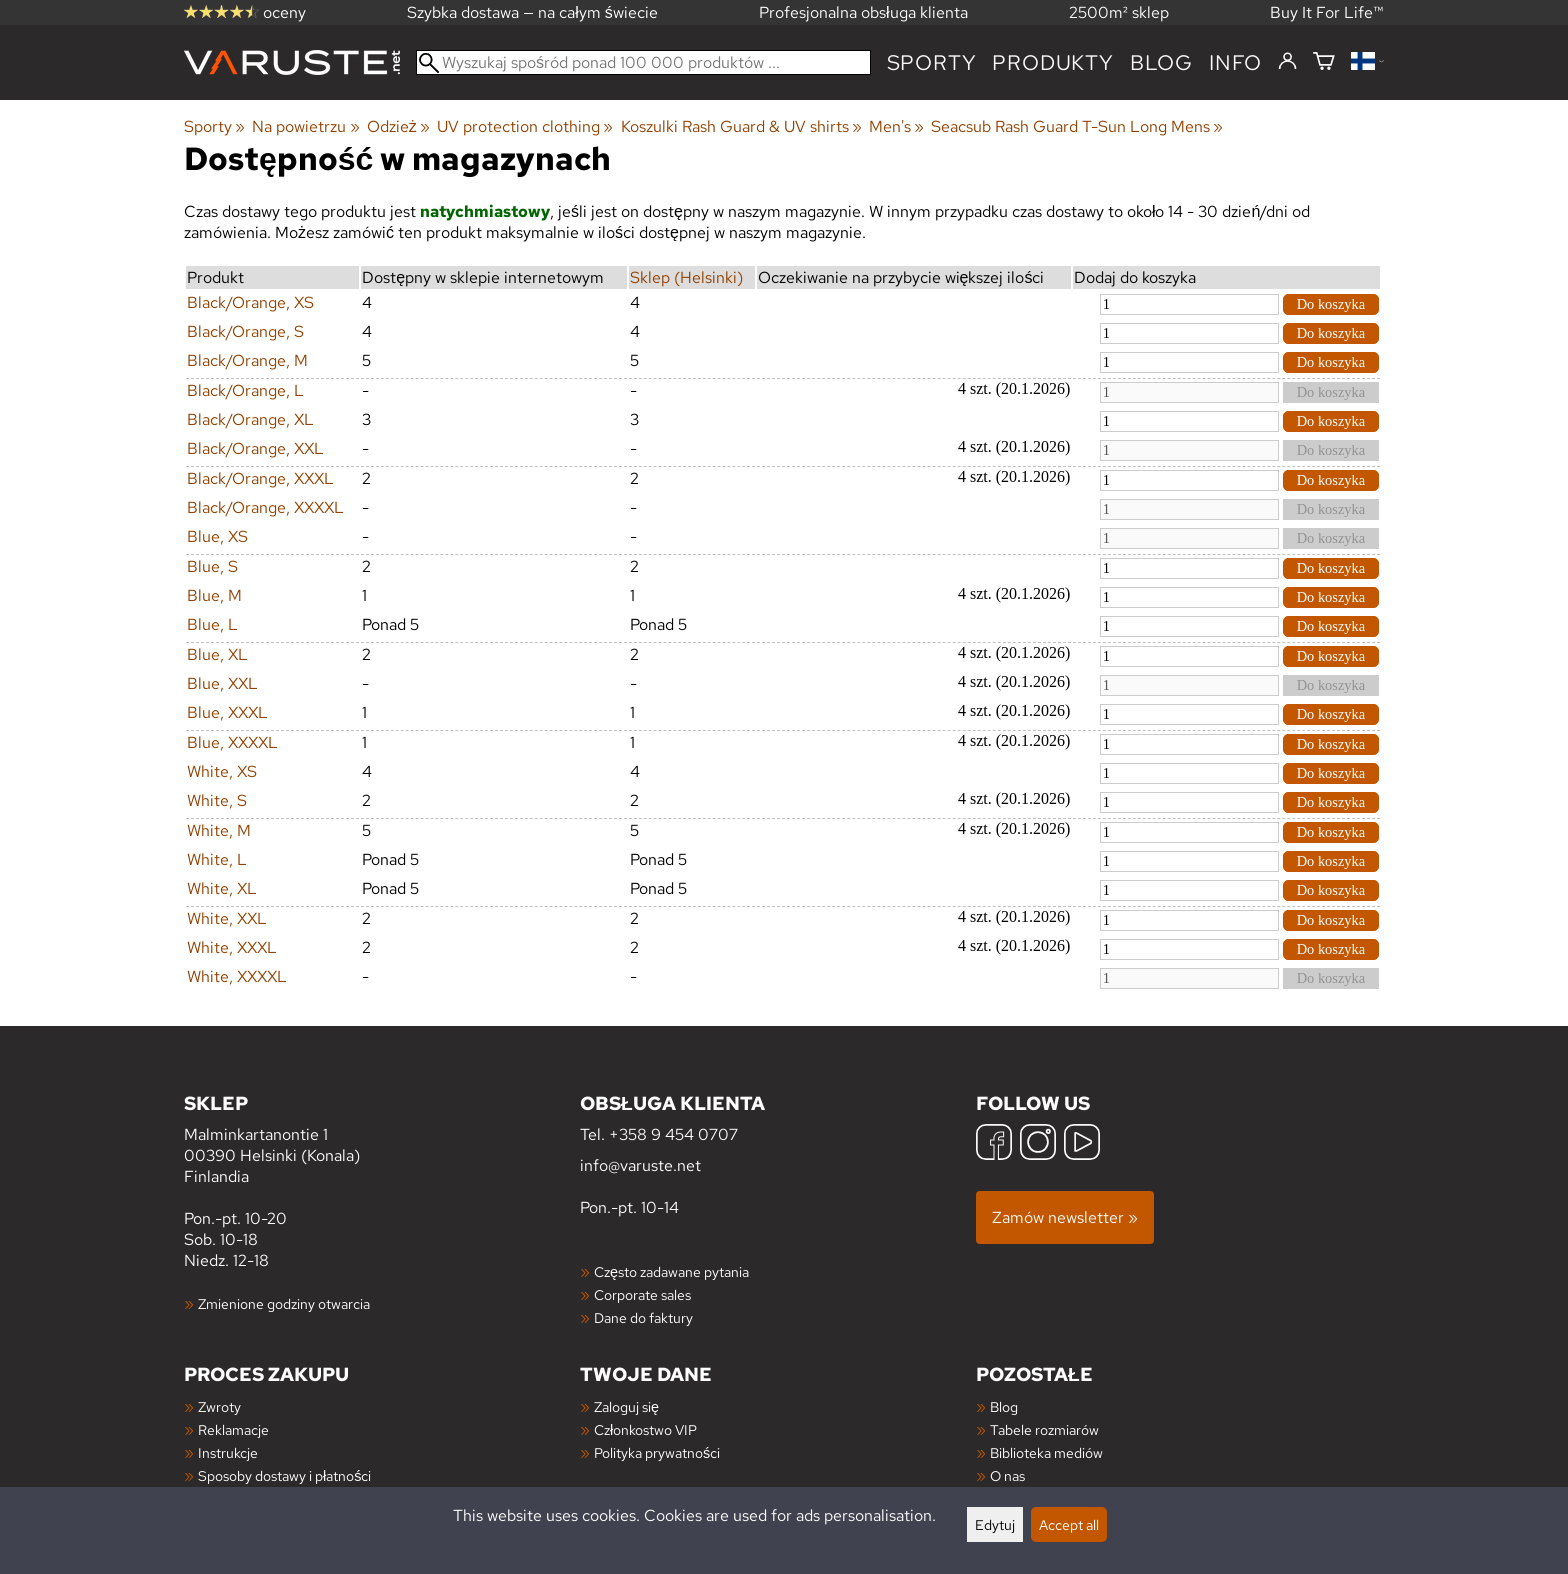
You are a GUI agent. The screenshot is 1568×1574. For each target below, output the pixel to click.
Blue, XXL (222, 683)
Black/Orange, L (245, 390)
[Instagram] (1038, 1144)
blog (1161, 62)
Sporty (932, 62)
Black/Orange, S (245, 331)
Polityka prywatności (657, 1452)
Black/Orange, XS (250, 302)
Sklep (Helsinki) (686, 277)
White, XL (222, 888)
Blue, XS (217, 536)
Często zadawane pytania (671, 1271)
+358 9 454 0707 (673, 1134)
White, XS (222, 771)
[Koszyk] (1324, 62)
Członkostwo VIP (645, 1429)
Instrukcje (228, 1452)
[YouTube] (1082, 1144)
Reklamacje (233, 1429)
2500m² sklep (1119, 12)
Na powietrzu (305, 126)
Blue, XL (217, 654)
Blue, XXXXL (232, 742)
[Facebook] (994, 1144)
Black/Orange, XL (250, 419)
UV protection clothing (525, 126)
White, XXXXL (237, 976)
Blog (1004, 1406)
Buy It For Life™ (1327, 12)
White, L (217, 859)
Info (1235, 62)
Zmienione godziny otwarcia (284, 1303)
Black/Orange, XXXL (260, 478)
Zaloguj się (626, 1406)
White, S (217, 800)
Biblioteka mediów (1046, 1452)
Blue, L (212, 624)
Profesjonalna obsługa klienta (863, 12)
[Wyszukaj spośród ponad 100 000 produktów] (643, 62)
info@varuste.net (640, 1165)
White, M (219, 830)
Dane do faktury (643, 1317)
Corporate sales (642, 1294)
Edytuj (995, 1524)
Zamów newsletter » (1065, 1217)
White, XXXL (232, 947)
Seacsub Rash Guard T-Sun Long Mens (1077, 126)
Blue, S (212, 566)
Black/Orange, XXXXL (265, 507)
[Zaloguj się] (1287, 62)
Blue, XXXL (227, 712)
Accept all (1069, 1524)
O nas (1007, 1475)
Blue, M (214, 595)
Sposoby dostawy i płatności (284, 1475)
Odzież (398, 126)
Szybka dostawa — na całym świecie (532, 12)
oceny (245, 12)
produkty (1052, 62)
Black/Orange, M (247, 360)
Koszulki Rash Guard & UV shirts (741, 126)
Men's (896, 126)
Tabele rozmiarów (1044, 1429)
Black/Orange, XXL (255, 448)
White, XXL (227, 918)
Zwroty (219, 1406)
